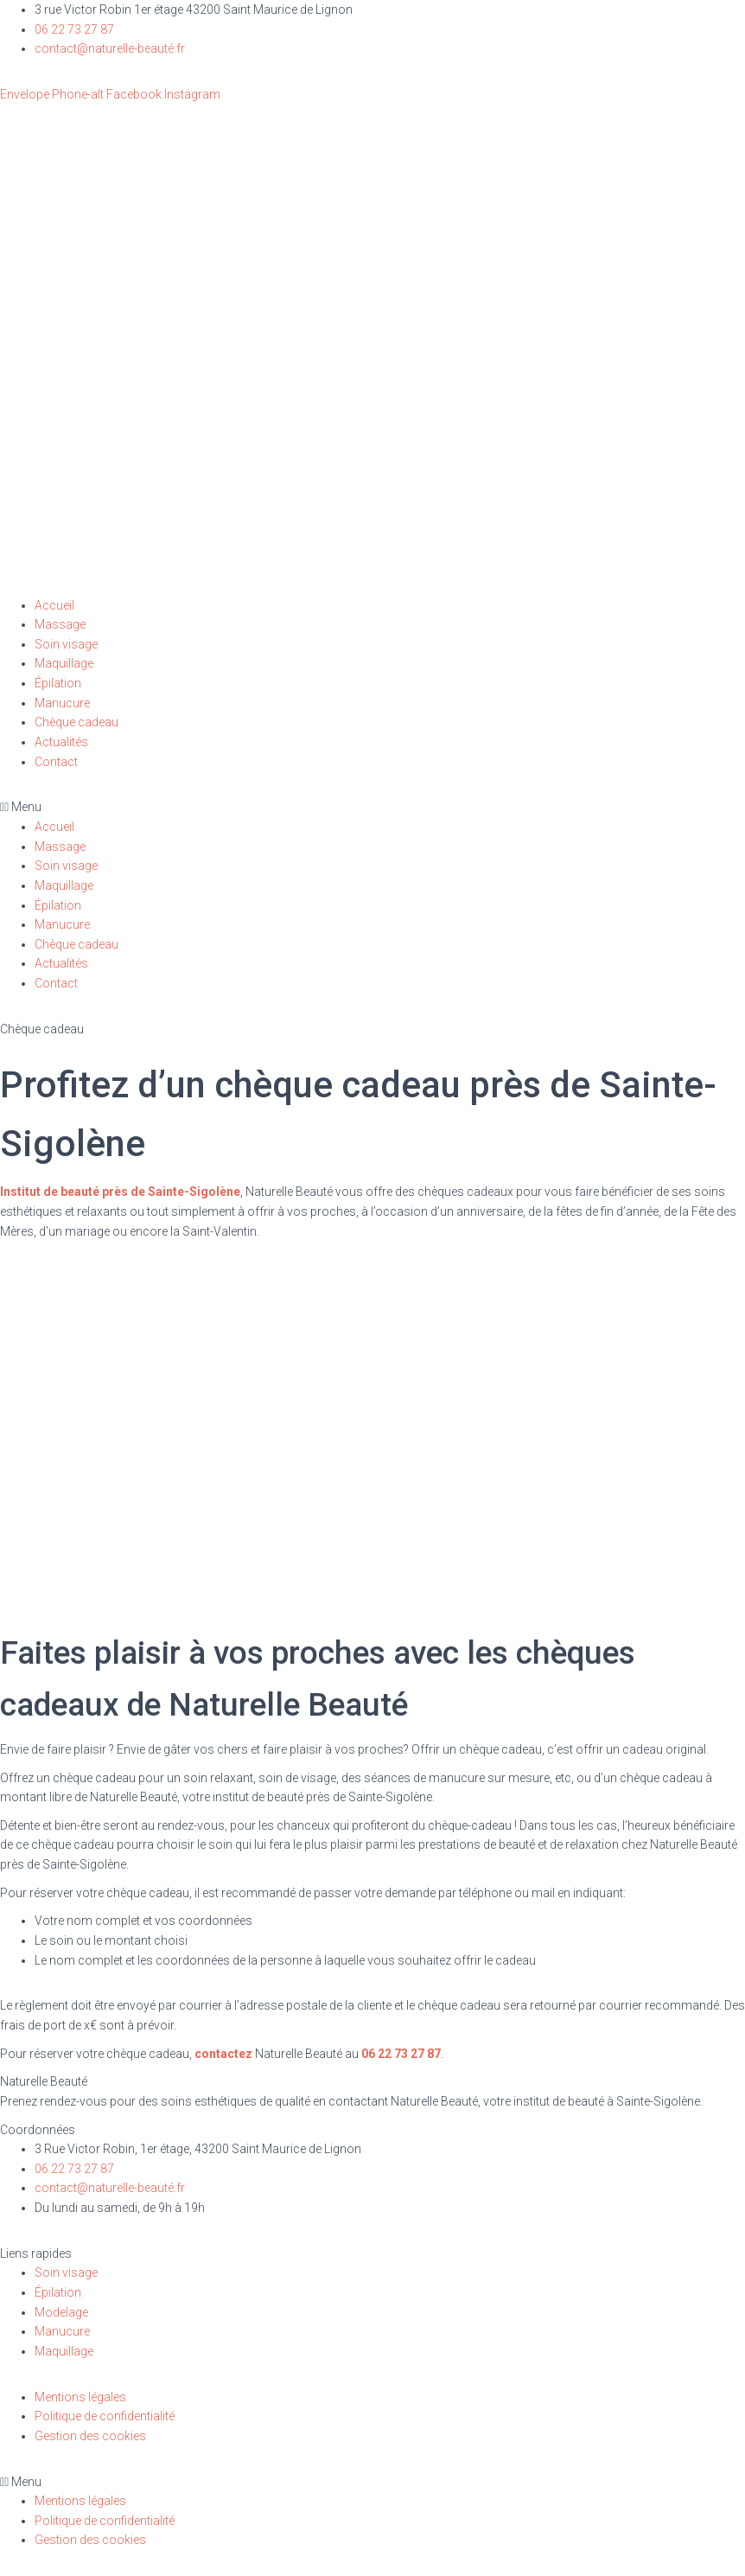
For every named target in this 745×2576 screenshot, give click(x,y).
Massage (60, 624)
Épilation (58, 683)
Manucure (62, 703)
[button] (372, 807)
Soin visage (66, 644)
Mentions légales (80, 2397)
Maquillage (64, 663)
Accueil (54, 605)
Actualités (61, 742)
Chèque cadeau (76, 722)
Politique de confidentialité (105, 2416)
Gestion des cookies (90, 2436)
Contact (56, 762)
